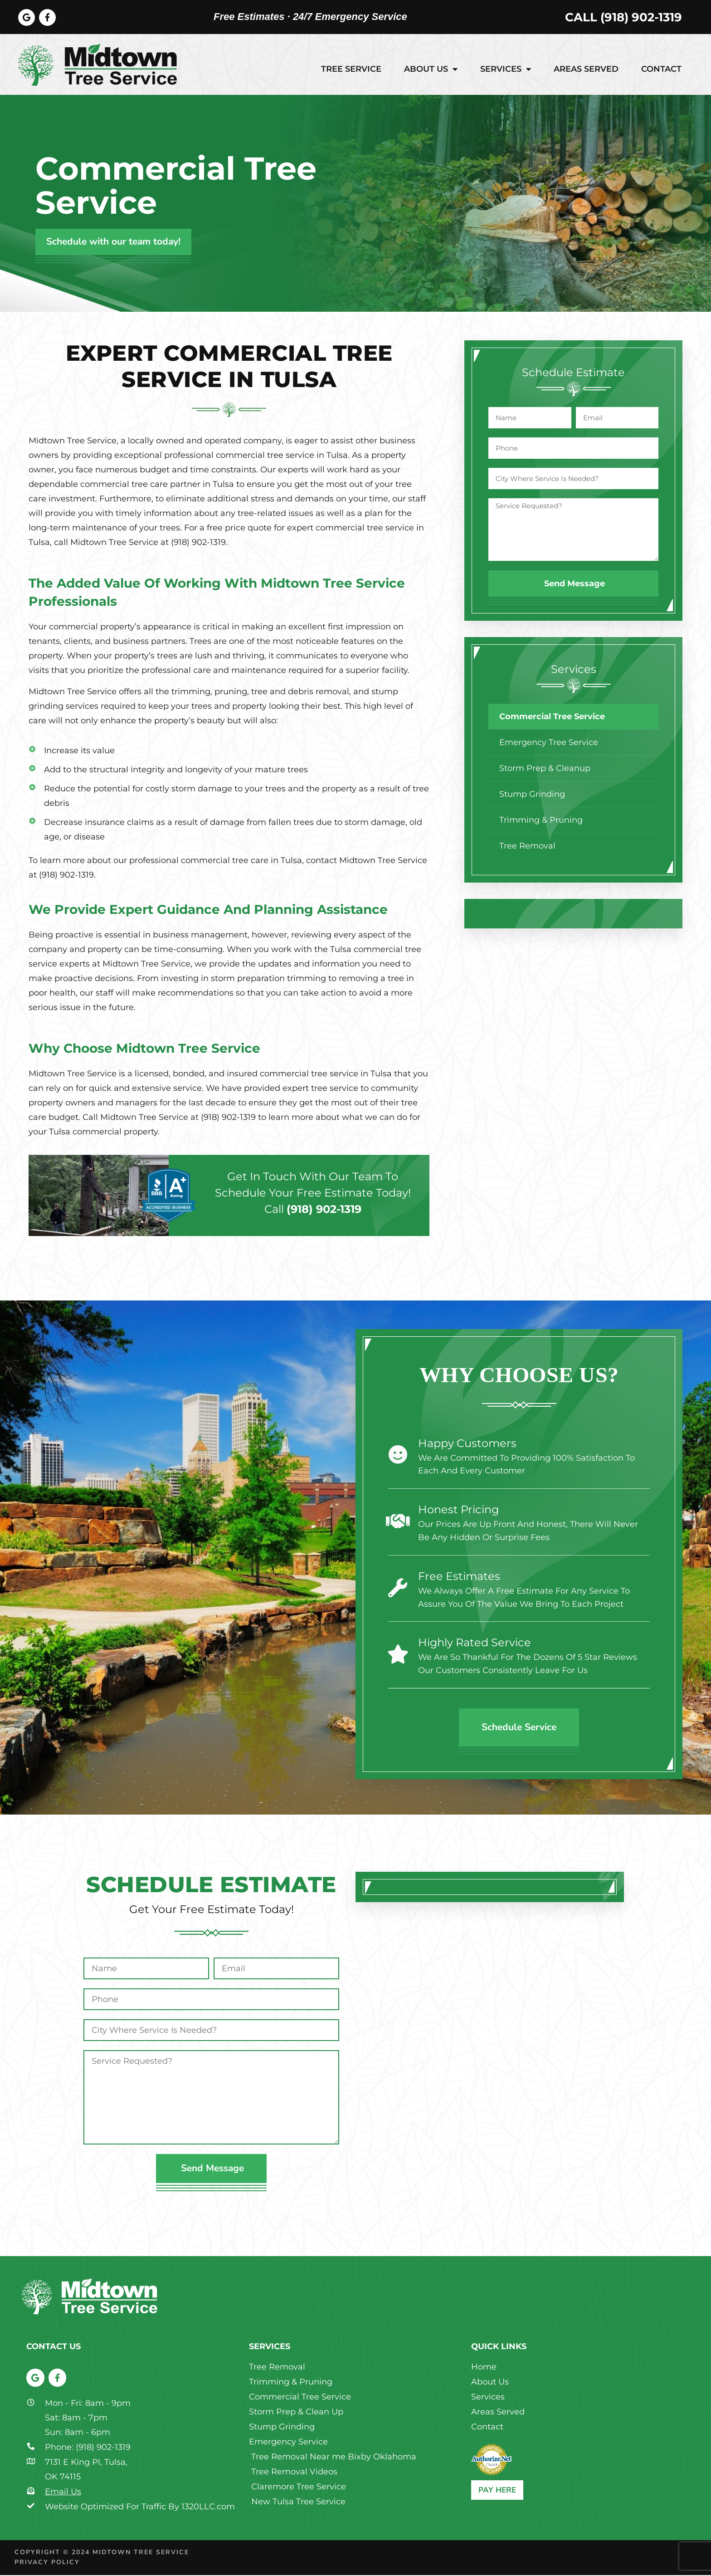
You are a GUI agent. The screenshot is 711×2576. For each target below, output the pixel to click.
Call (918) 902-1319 (623, 17)
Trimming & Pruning (541, 821)
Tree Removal (527, 847)
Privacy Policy (47, 2563)
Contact (661, 70)
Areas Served (586, 70)
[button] (479, 915)
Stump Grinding (532, 795)
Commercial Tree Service (552, 717)
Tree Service (351, 70)
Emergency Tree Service (548, 743)
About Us (431, 70)
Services (505, 70)
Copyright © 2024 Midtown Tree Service (102, 2553)
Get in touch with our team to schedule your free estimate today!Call (313, 1194)
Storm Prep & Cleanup (544, 769)
